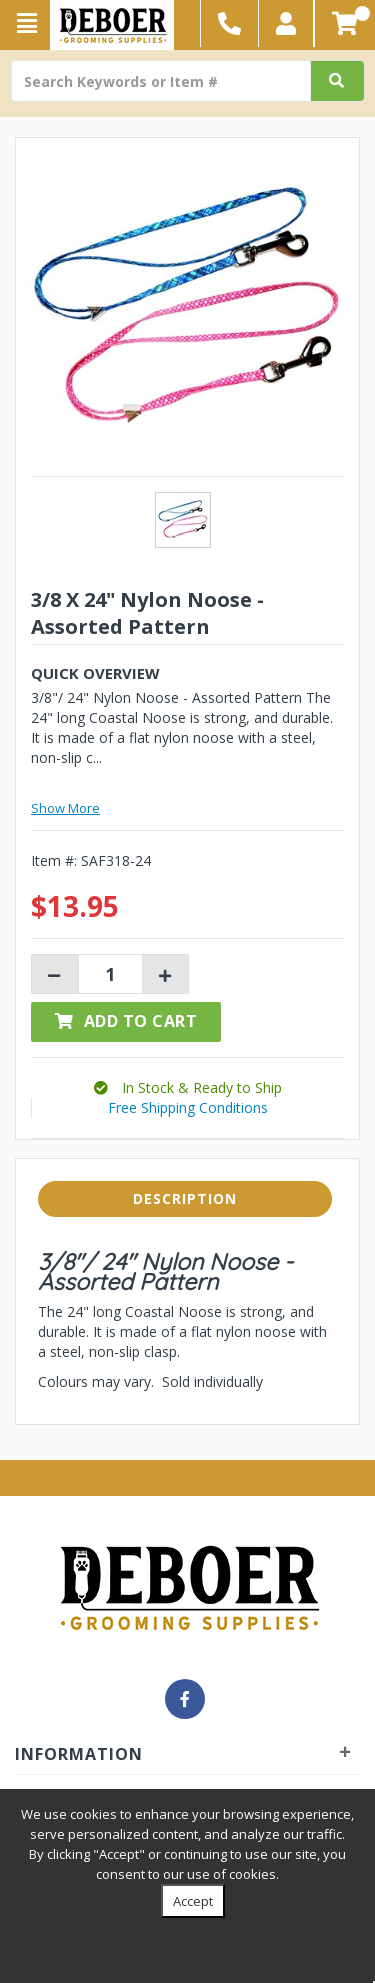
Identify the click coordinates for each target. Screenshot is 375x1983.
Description (185, 1198)
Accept (193, 1901)
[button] (286, 23)
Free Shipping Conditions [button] (188, 1107)
